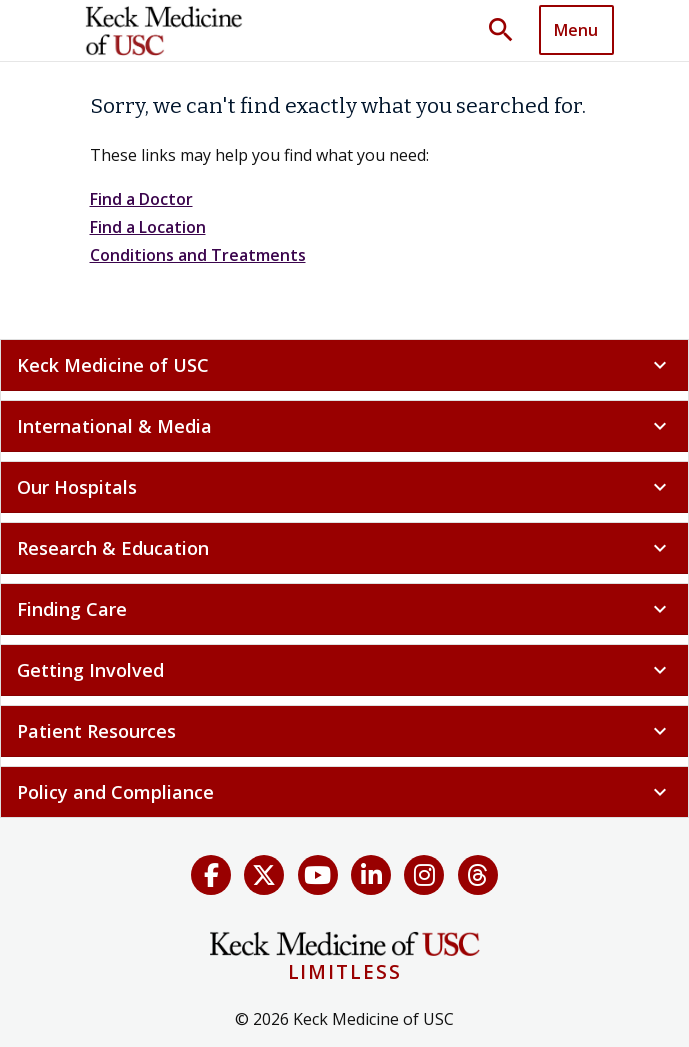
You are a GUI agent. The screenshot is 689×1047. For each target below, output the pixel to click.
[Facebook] (211, 875)
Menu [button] (576, 30)
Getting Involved (344, 670)
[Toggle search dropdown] (508, 31)
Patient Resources (344, 731)
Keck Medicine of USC (344, 365)
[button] (508, 31)
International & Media (344, 426)
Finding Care (344, 609)
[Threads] (478, 875)
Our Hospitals (344, 487)
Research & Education (344, 548)
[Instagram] (424, 875)
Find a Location (148, 227)
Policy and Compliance (344, 792)
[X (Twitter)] (264, 875)
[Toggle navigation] (576, 30)
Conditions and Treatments (198, 255)
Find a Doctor (141, 199)
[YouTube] (318, 875)
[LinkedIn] (371, 875)
